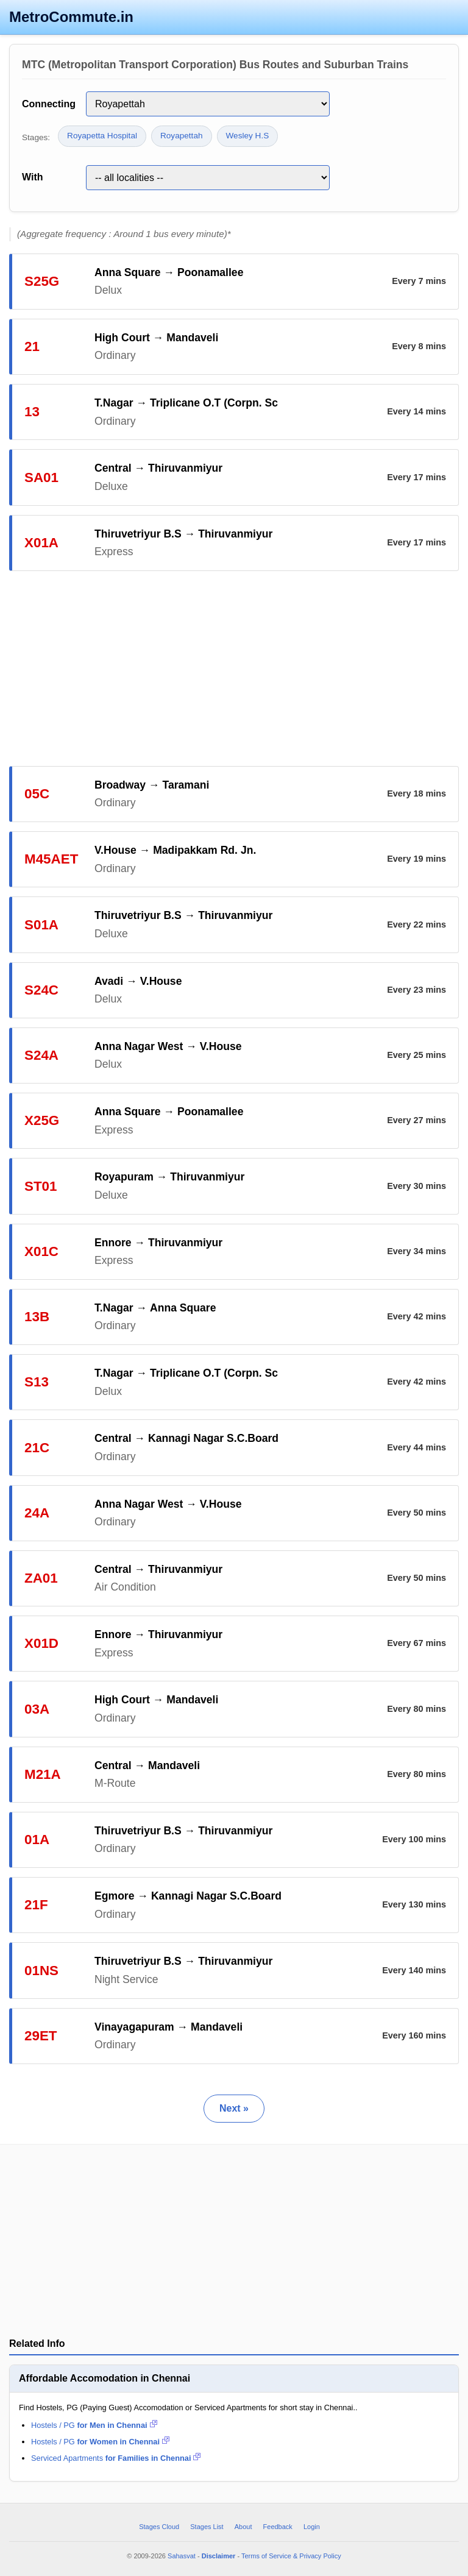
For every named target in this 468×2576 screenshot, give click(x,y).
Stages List (206, 2526)
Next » (234, 2108)
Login (311, 2526)
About (243, 2526)
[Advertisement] (234, 668)
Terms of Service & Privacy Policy (291, 2556)
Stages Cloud (159, 2526)
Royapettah (181, 135)
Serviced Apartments (116, 2458)
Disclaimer (219, 2556)
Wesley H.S (247, 135)
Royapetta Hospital (102, 135)
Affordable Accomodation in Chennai (104, 2378)
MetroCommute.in (71, 17)
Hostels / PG (94, 2425)
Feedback (277, 2526)
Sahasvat (182, 2556)
